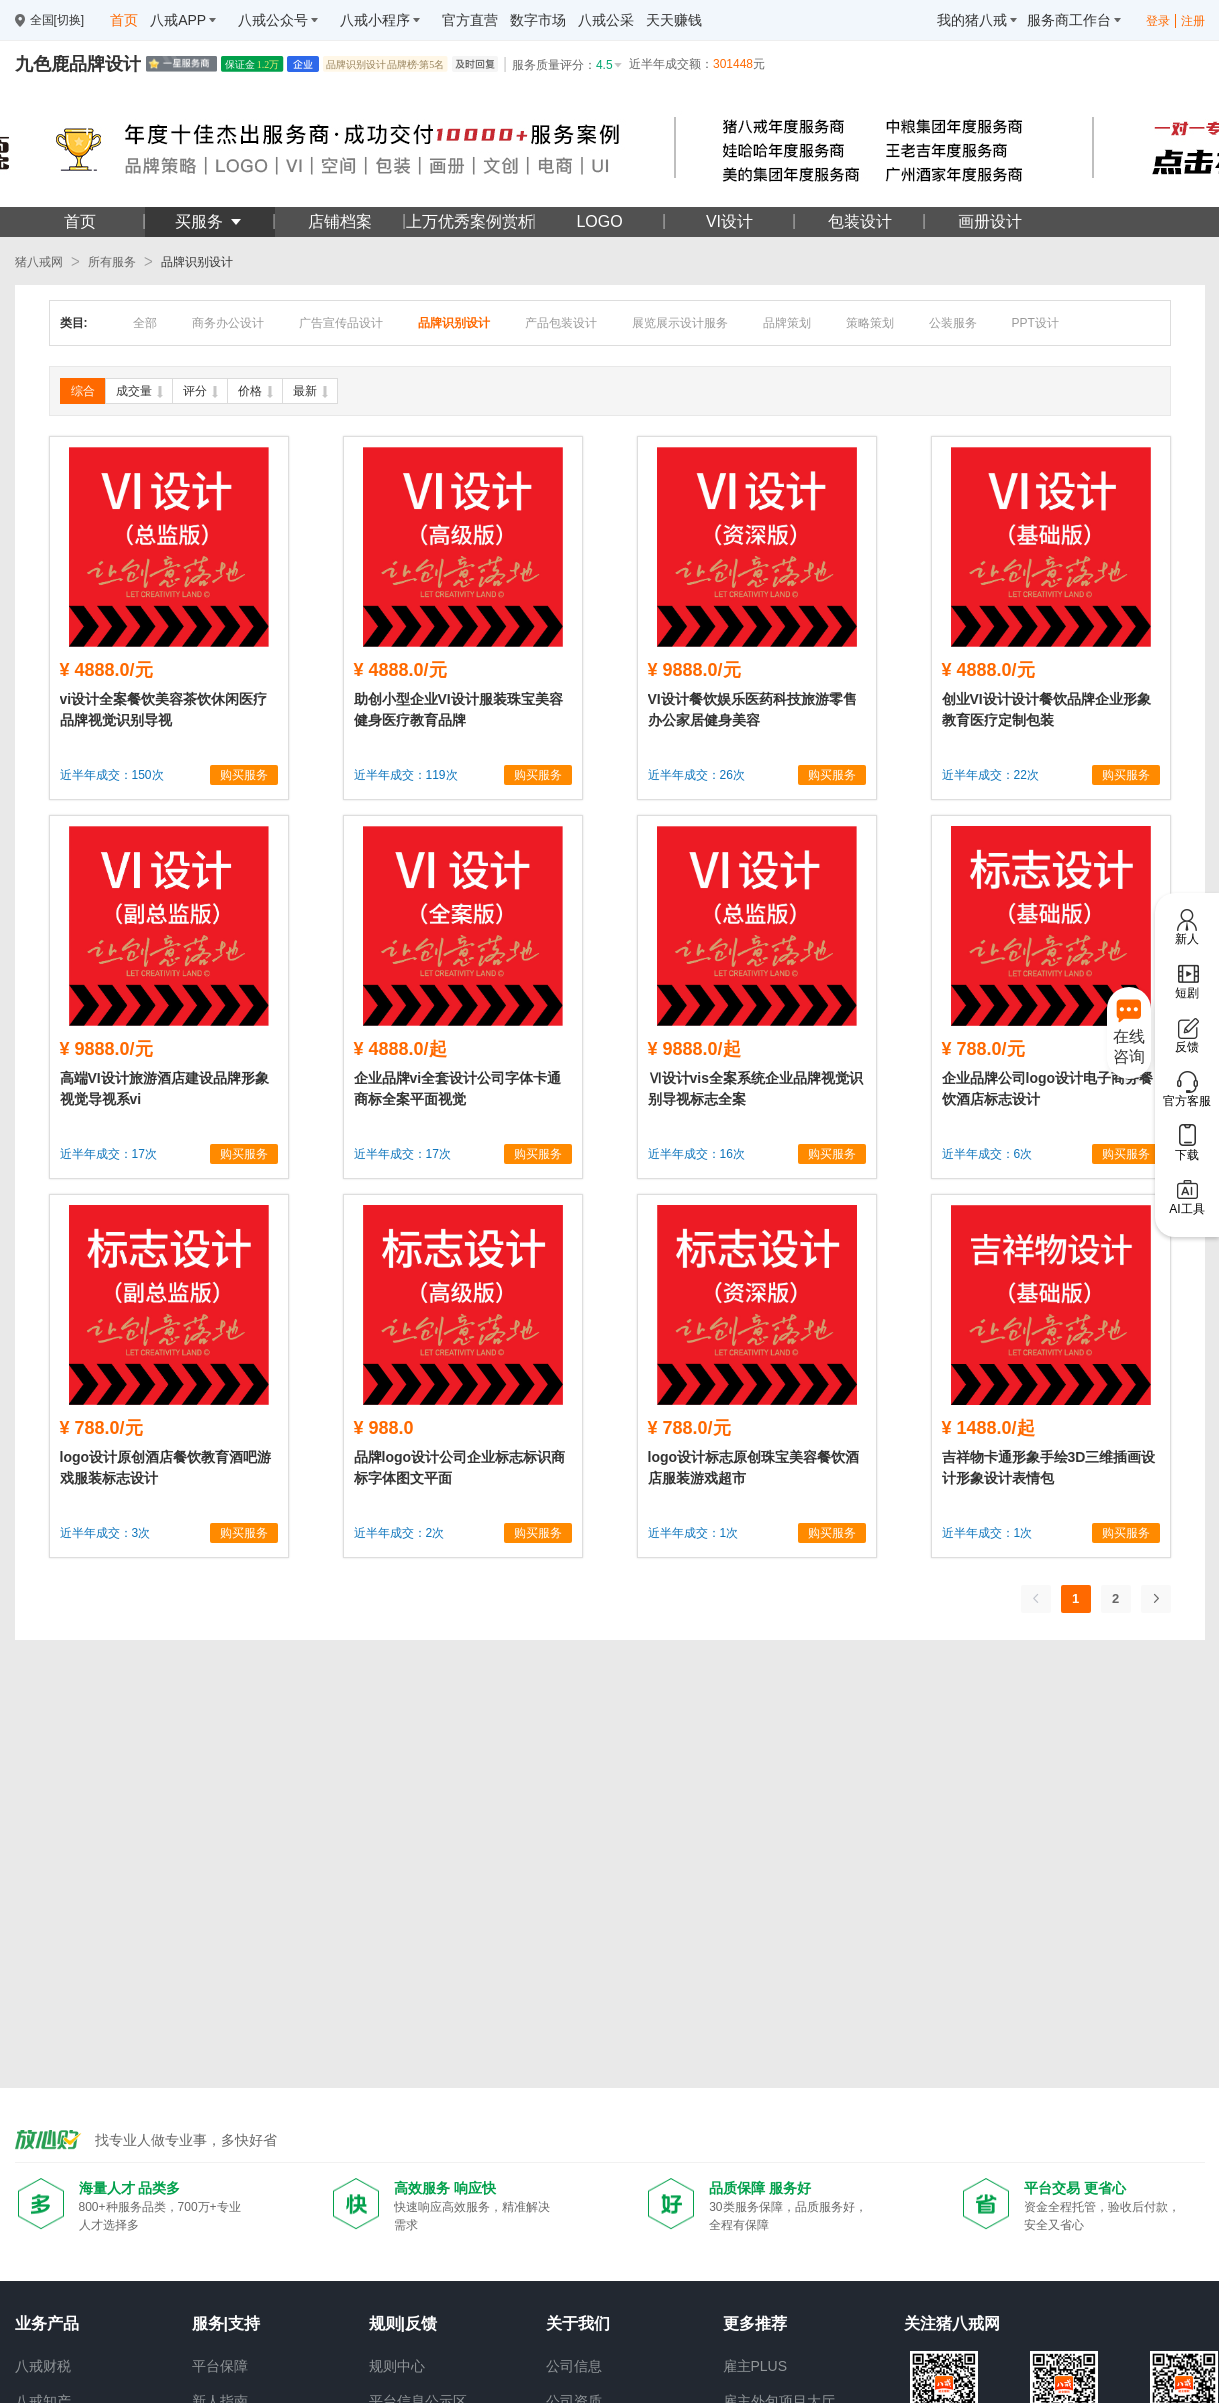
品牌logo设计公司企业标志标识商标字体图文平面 (460, 1467)
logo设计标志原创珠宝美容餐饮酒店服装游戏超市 (754, 1467)
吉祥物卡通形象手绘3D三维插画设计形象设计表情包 (1049, 1467)
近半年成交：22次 (990, 775)
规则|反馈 (403, 2323)
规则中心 (397, 2366)
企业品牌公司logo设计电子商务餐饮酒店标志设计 (1048, 1088)
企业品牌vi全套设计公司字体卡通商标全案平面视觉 (458, 1088)
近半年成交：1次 (693, 1533)
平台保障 (220, 2366)
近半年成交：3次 (105, 1533)
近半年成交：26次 (696, 775)
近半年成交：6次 (987, 1154)
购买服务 (244, 775)
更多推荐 (755, 2323)
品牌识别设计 (197, 262)
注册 (1193, 21)
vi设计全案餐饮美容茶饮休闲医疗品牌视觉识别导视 (164, 709)
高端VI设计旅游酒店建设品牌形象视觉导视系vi (164, 1088)
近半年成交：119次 (406, 775)
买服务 (209, 221)
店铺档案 (340, 221)
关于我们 (578, 2323)
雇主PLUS (755, 2366)
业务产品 (47, 2323)
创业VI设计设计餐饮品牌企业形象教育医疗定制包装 (1046, 709)
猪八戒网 (39, 262)
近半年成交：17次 (108, 1154)
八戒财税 (43, 2366)
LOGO (599, 221)
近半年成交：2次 (399, 1533)
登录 (1158, 21)
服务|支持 (226, 2323)
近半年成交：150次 (112, 775)
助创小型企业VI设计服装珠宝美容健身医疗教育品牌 (458, 709)
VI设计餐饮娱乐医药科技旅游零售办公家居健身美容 (752, 709)
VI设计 (729, 221)
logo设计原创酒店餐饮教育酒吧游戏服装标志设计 (166, 1467)
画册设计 (990, 221)
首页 (80, 221)
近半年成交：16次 (696, 1154)
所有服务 (112, 262)
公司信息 (574, 2366)
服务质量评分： (568, 65)
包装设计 (860, 221)
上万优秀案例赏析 (470, 221)
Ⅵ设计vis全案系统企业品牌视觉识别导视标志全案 (755, 1088)
